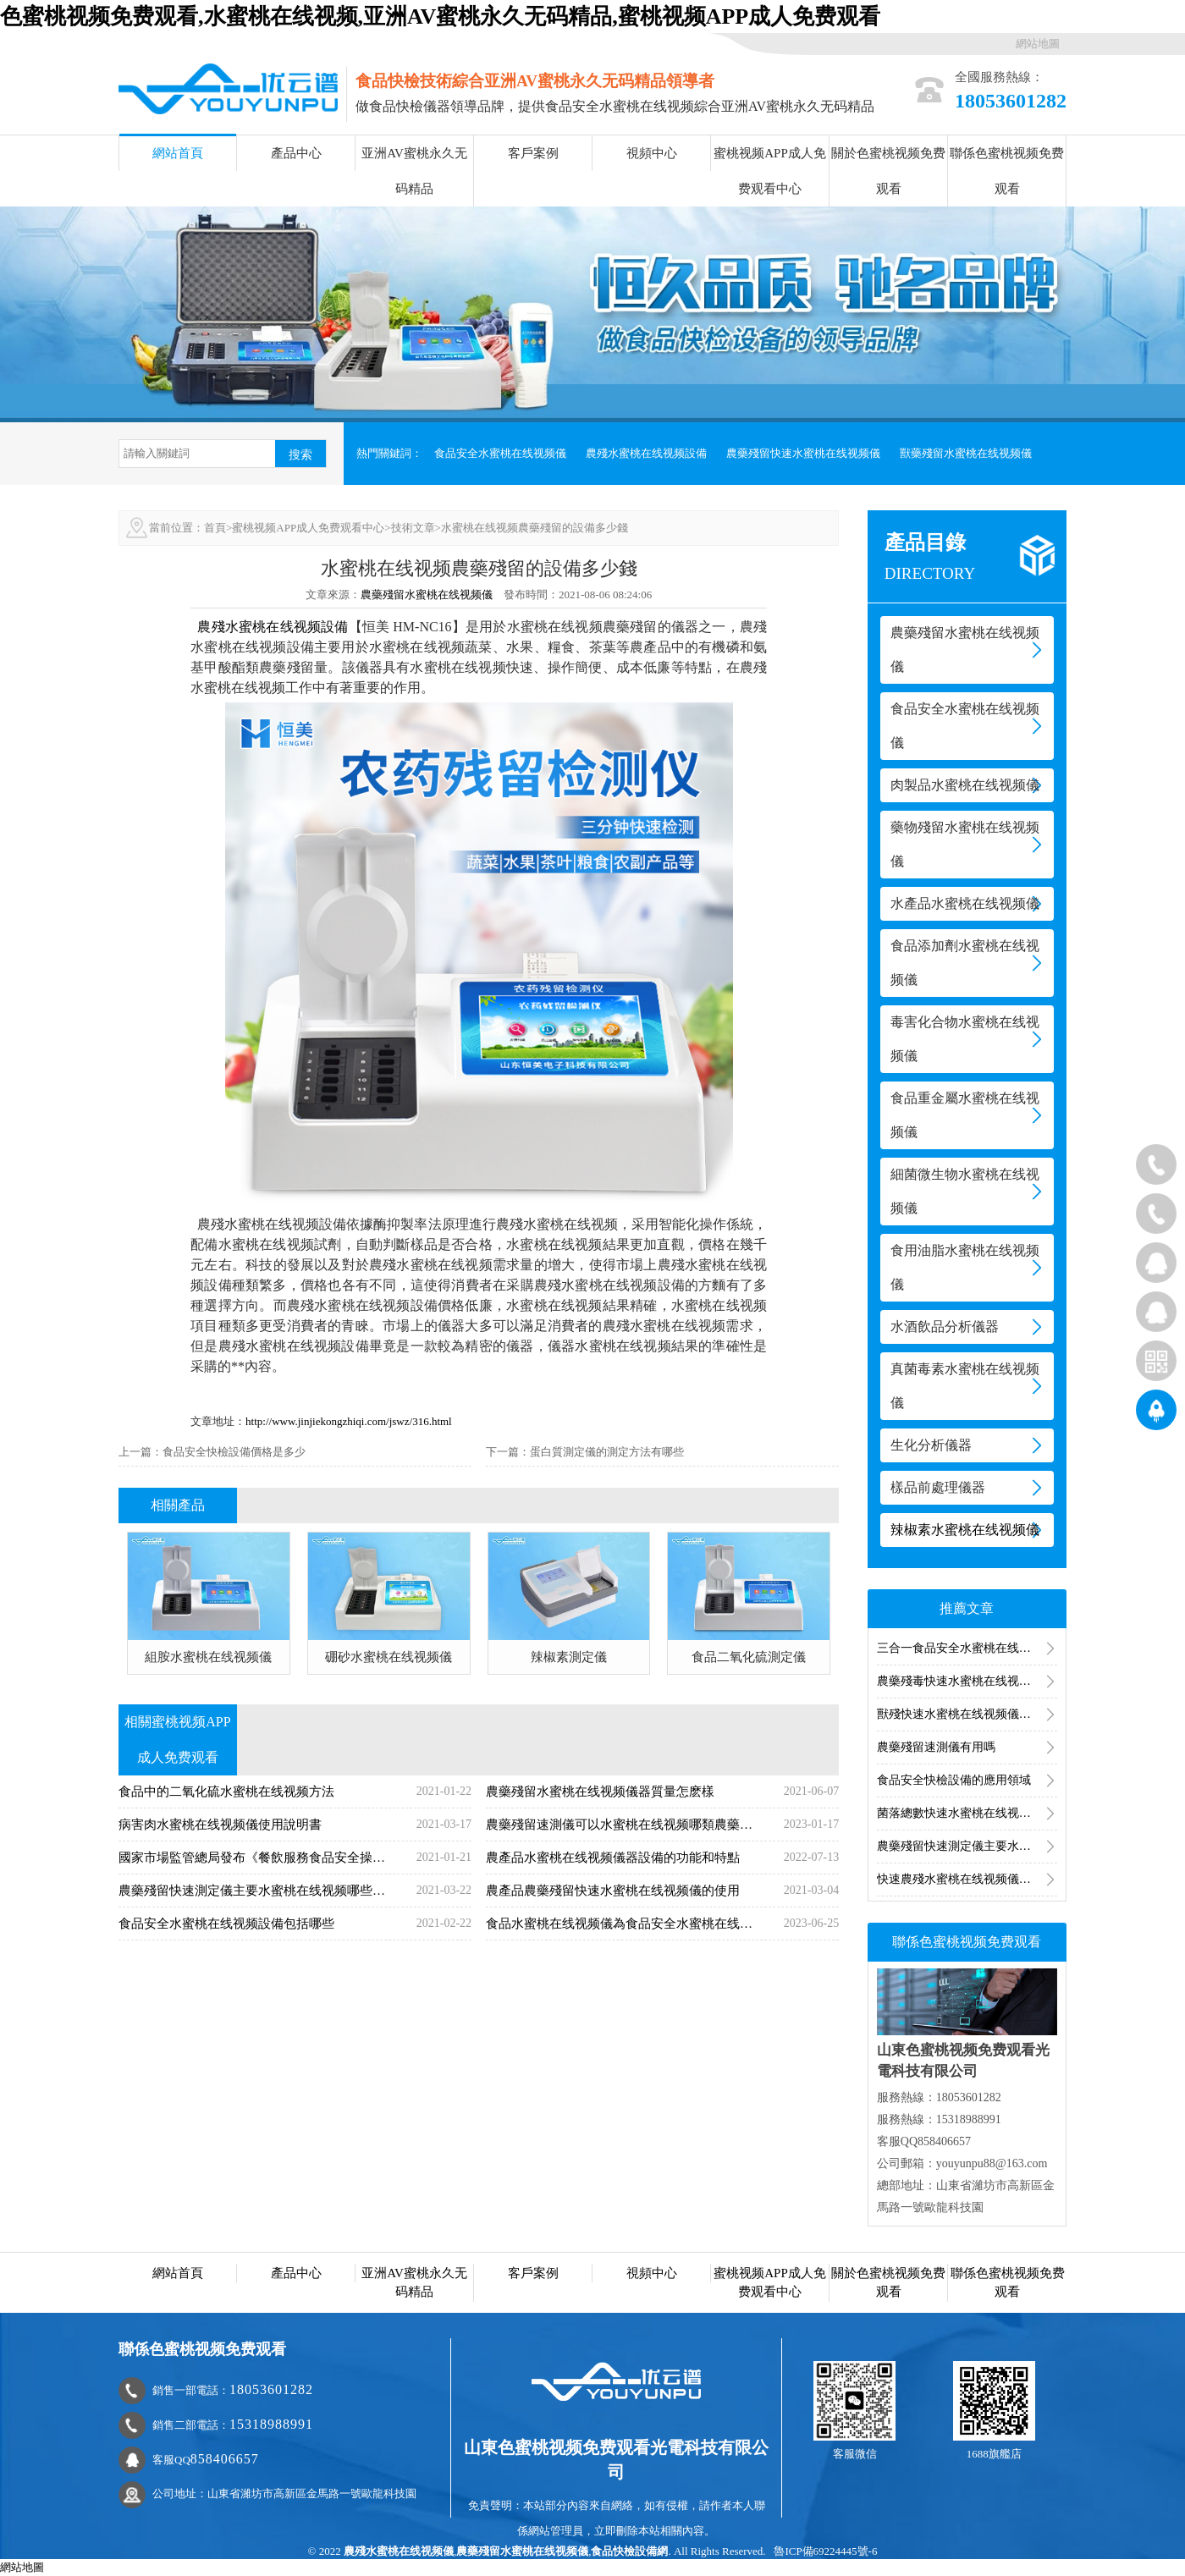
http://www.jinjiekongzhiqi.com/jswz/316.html (348, 1421)
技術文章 (413, 527)
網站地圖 (1038, 43)
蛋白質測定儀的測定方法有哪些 (607, 1451)
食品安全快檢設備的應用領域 (954, 1780)
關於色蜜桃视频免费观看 (888, 170)
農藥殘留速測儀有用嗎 (936, 1747)
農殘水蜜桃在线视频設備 (646, 453)
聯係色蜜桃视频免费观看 (1007, 170)
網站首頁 (177, 153)
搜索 (300, 454)
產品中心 (296, 153)
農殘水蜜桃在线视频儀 (399, 2551)
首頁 (215, 527)
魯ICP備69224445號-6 (825, 2551)
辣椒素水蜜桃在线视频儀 (964, 1529)
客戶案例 (533, 153)
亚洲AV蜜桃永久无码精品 (414, 170)
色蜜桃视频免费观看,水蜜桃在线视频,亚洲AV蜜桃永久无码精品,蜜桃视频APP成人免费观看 (440, 16)
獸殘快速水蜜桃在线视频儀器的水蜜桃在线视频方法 (967, 1714)
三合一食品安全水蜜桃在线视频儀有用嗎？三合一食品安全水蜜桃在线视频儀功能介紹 (967, 1648)
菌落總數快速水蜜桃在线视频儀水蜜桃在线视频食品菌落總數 (967, 1813)
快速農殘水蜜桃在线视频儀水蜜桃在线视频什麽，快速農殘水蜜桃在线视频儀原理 (967, 1879)
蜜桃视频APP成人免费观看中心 (770, 170)
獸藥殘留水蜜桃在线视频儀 (966, 453)
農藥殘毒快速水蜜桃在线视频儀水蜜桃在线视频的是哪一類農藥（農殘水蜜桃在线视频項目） (967, 1681)
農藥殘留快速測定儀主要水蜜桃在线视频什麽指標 (967, 1846)
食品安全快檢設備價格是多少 (234, 1451)
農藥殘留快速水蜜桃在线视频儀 (803, 453)
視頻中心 (651, 153)
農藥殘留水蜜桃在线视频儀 (427, 594)
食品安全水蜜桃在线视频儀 (500, 453)
